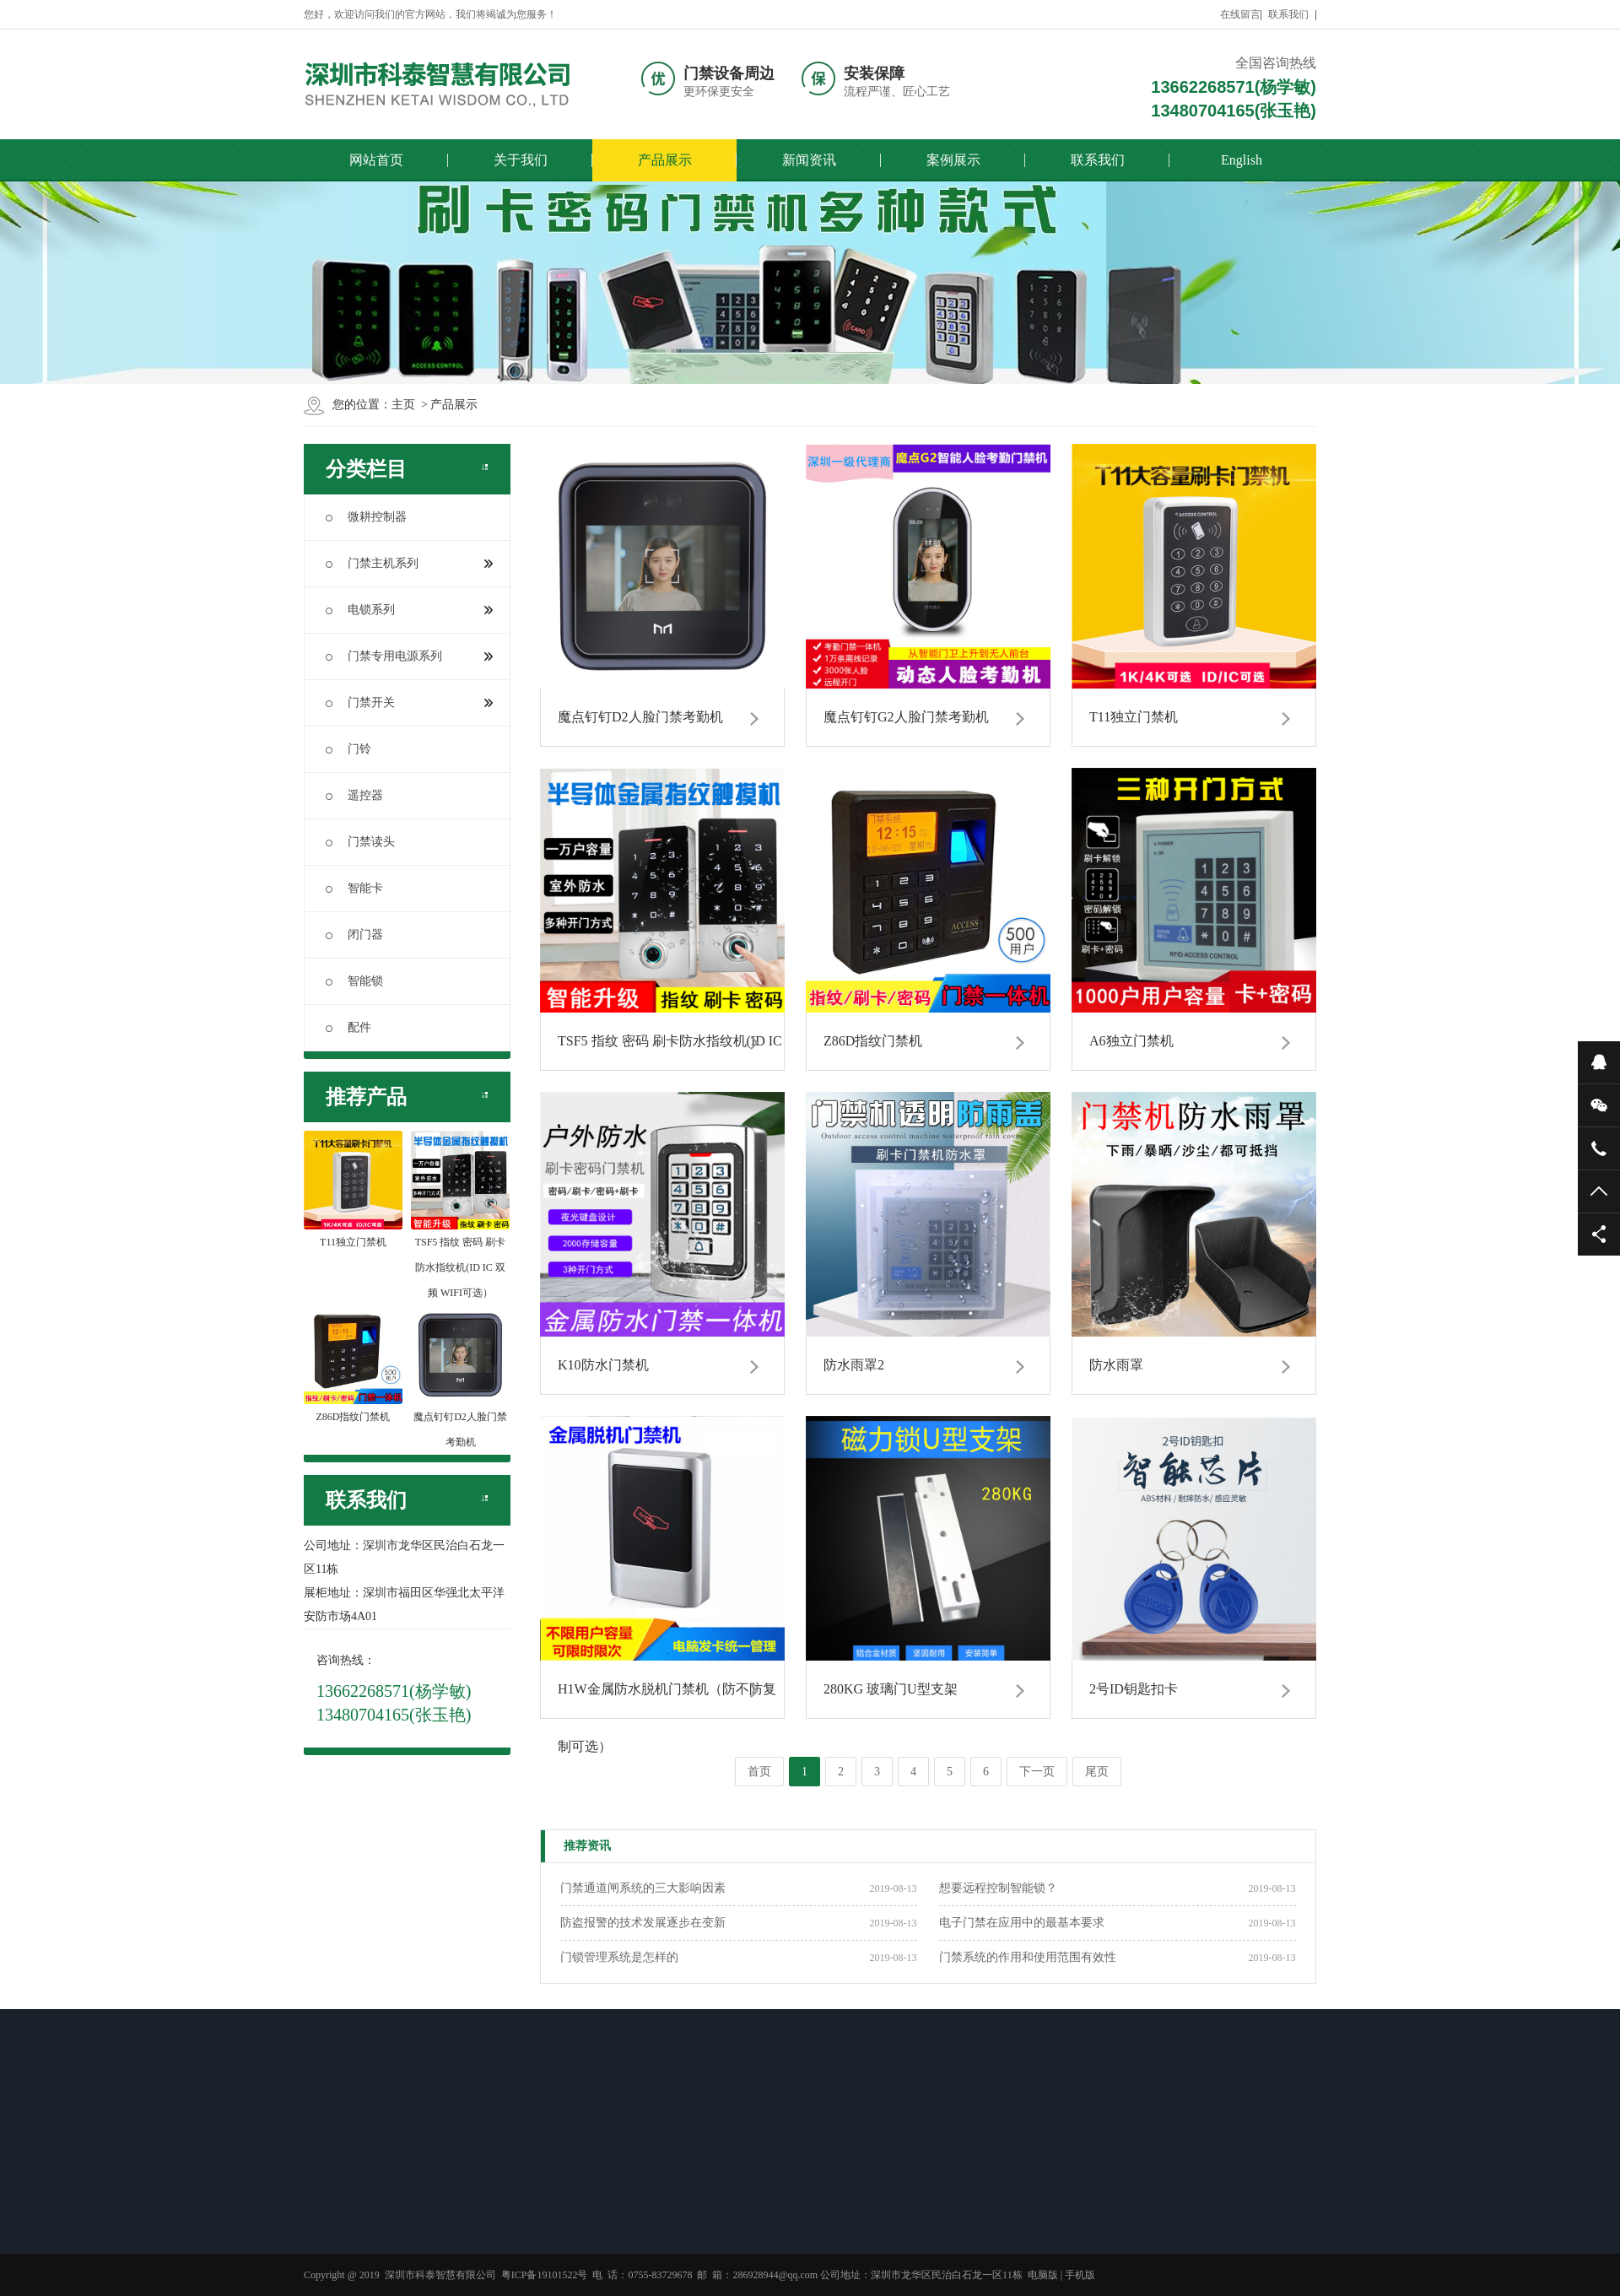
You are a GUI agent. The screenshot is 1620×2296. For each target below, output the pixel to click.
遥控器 (354, 795)
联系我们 (1288, 14)
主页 (403, 404)
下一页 (1037, 1771)
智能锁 (354, 981)
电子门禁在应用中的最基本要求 (1021, 1922)
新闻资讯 (809, 160)
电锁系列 (409, 609)
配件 (348, 1027)
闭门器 (354, 934)
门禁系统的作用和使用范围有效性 (1027, 1957)
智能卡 (354, 888)
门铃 (348, 749)
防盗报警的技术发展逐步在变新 (643, 1922)
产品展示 (665, 160)
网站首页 (376, 160)
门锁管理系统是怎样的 (619, 1957)
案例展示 (953, 160)
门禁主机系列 (409, 563)
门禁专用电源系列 (409, 656)
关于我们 (521, 160)
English (1241, 160)
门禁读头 (360, 841)
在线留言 (1240, 14)
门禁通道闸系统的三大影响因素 (643, 1888)
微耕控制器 (366, 517)
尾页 (1097, 1771)
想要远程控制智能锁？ (998, 1888)
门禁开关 (409, 702)
